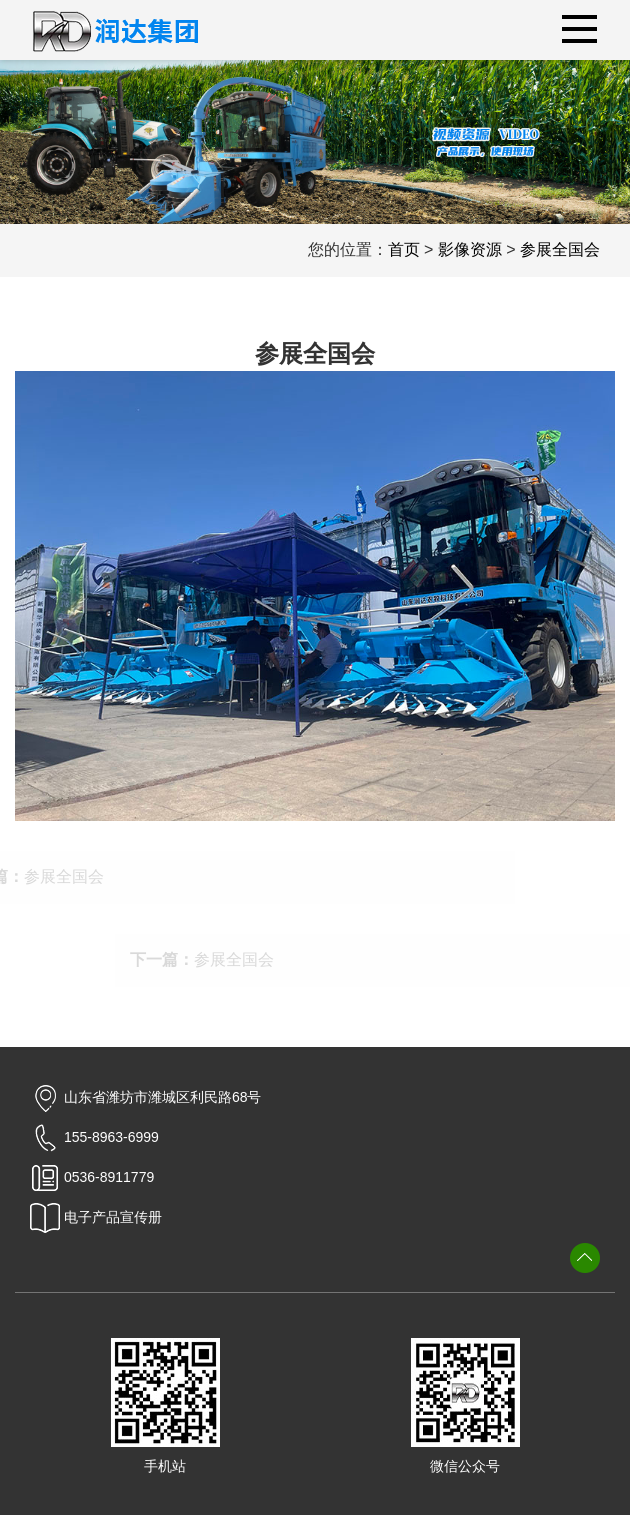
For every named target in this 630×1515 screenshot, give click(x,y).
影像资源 (470, 249)
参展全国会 (560, 249)
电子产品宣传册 (96, 1217)
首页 (404, 249)
